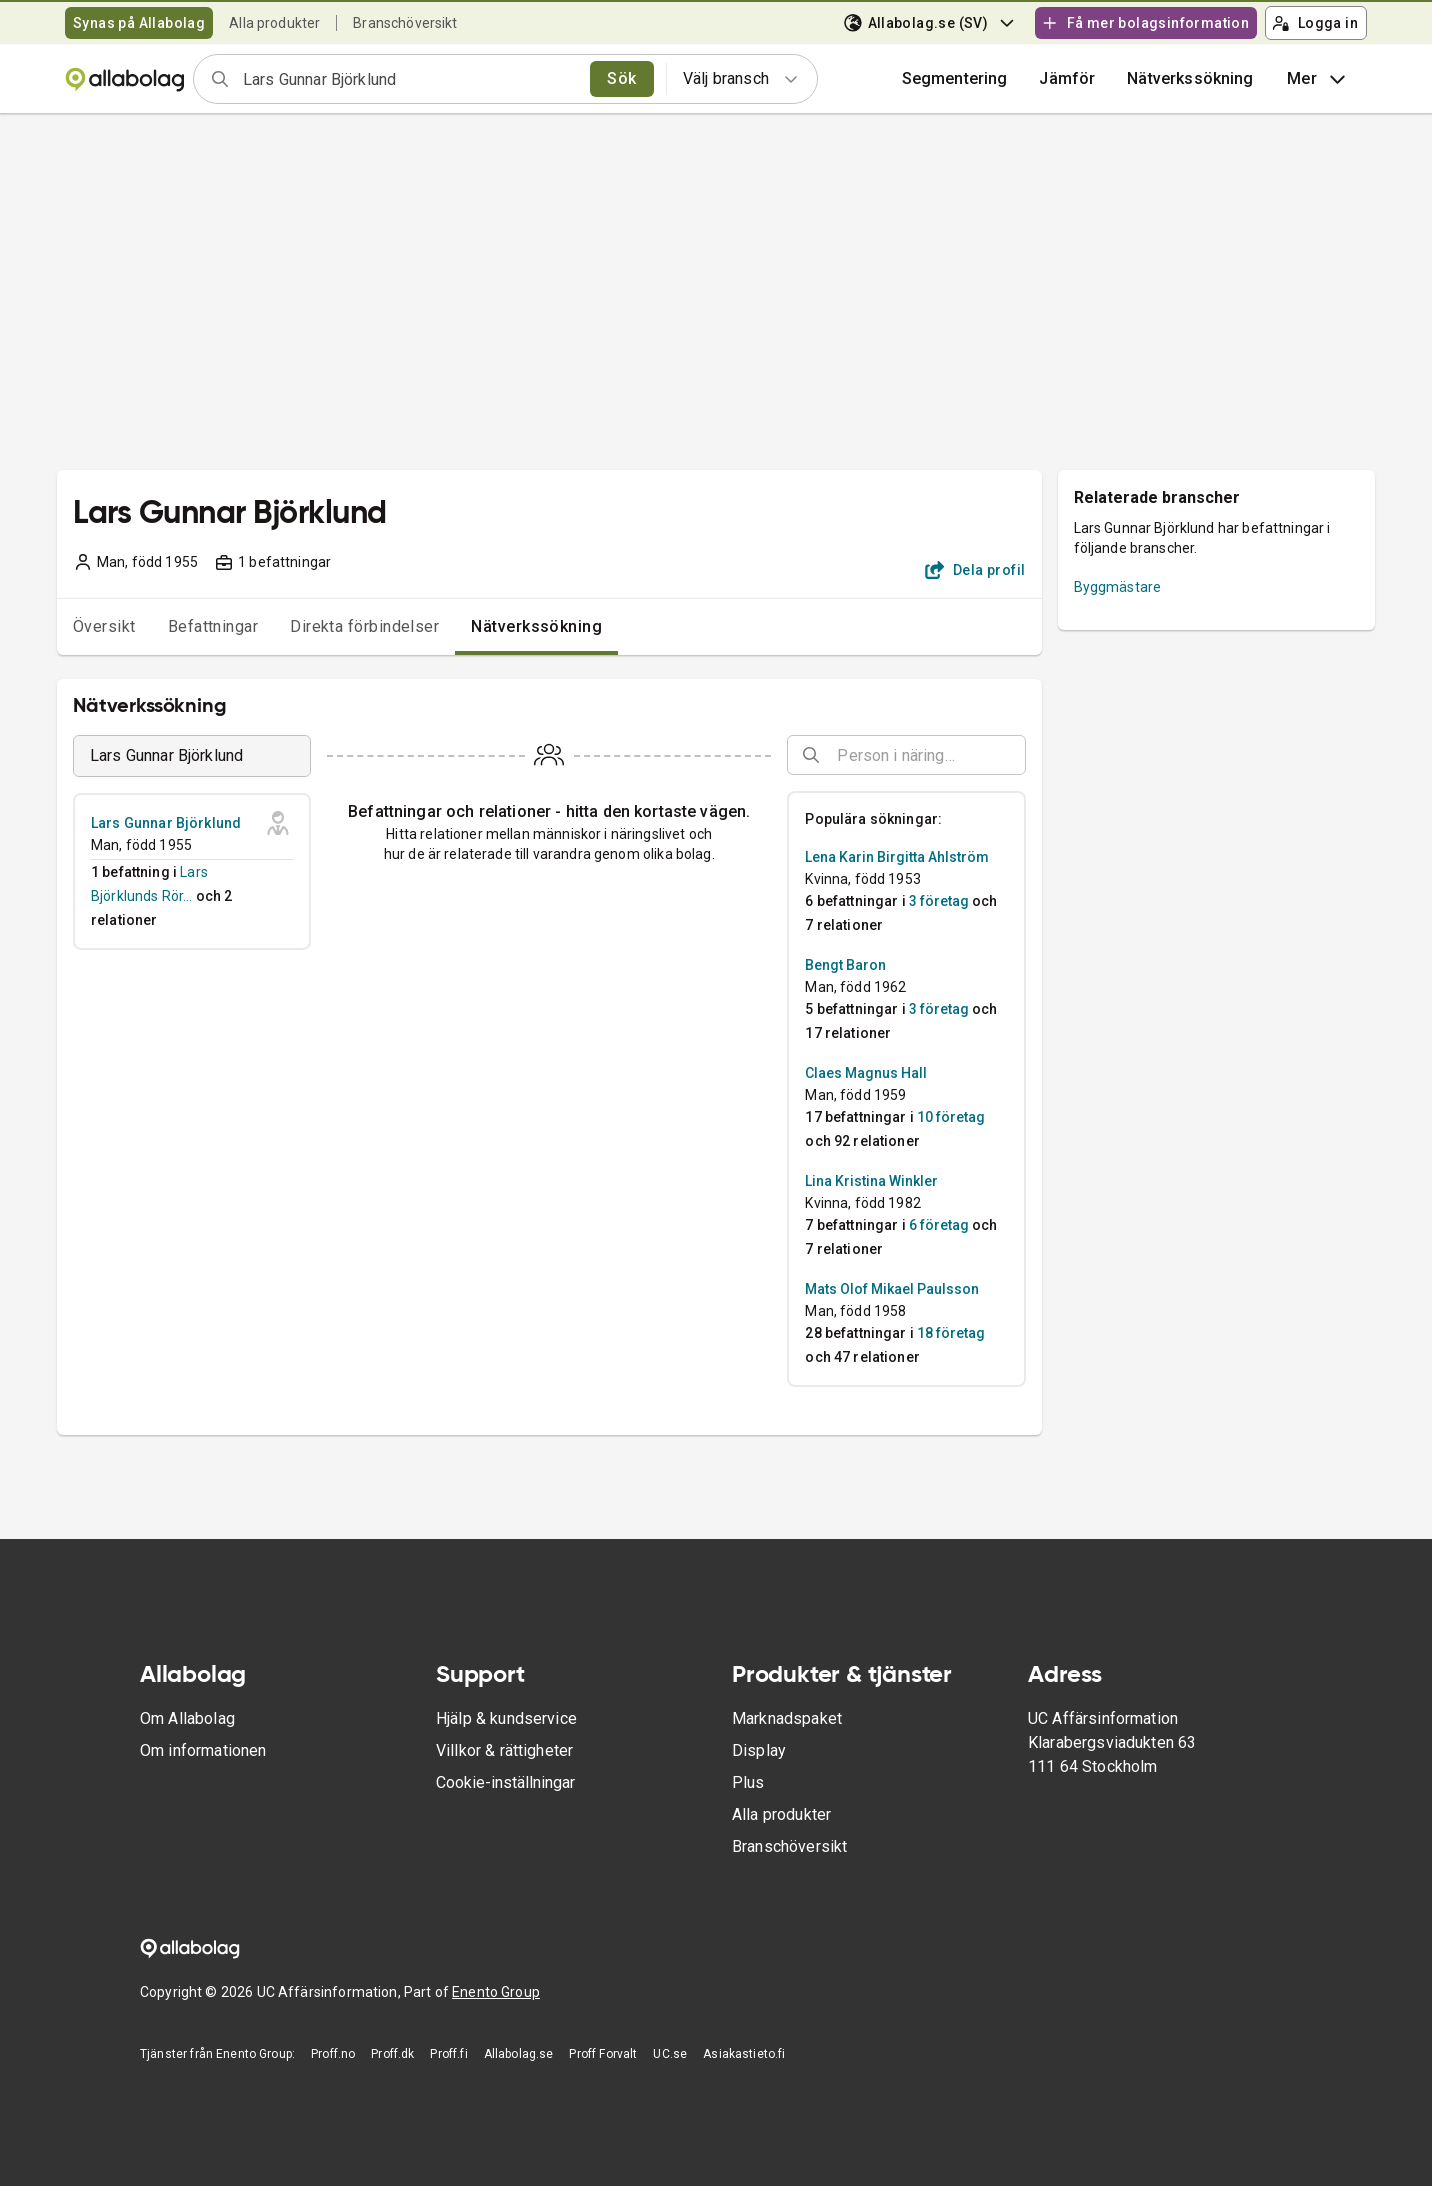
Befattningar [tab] (213, 626)
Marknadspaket (787, 1718)
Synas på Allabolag (139, 23)
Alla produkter (274, 23)
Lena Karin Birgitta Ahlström (897, 857)
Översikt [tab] (104, 626)
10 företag (951, 1117)
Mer (1318, 79)
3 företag (939, 901)
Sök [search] (621, 78)
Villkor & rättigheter (504, 1750)
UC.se (670, 2054)
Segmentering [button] (955, 78)
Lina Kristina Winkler (871, 1181)
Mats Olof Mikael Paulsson (892, 1289)
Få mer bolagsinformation (1145, 23)
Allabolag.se (519, 2054)
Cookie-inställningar (505, 1782)
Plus (748, 1782)
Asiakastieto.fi (744, 2054)
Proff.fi (448, 2054)
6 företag (939, 1225)
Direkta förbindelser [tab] (364, 626)
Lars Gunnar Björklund (166, 823)
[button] (1067, 79)
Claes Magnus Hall (866, 1073)
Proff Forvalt (603, 2054)
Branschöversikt (405, 23)
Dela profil (975, 570)
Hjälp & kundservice (506, 1718)
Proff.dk (392, 2054)
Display (759, 1750)
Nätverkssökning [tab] (536, 626)
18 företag (951, 1333)
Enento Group (496, 1992)
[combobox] (410, 79)
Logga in (1315, 23)
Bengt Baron (845, 965)
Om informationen (203, 1750)
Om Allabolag (187, 1718)
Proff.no (333, 2054)
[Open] (1017, 756)
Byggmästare (1118, 587)
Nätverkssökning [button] (1190, 78)
